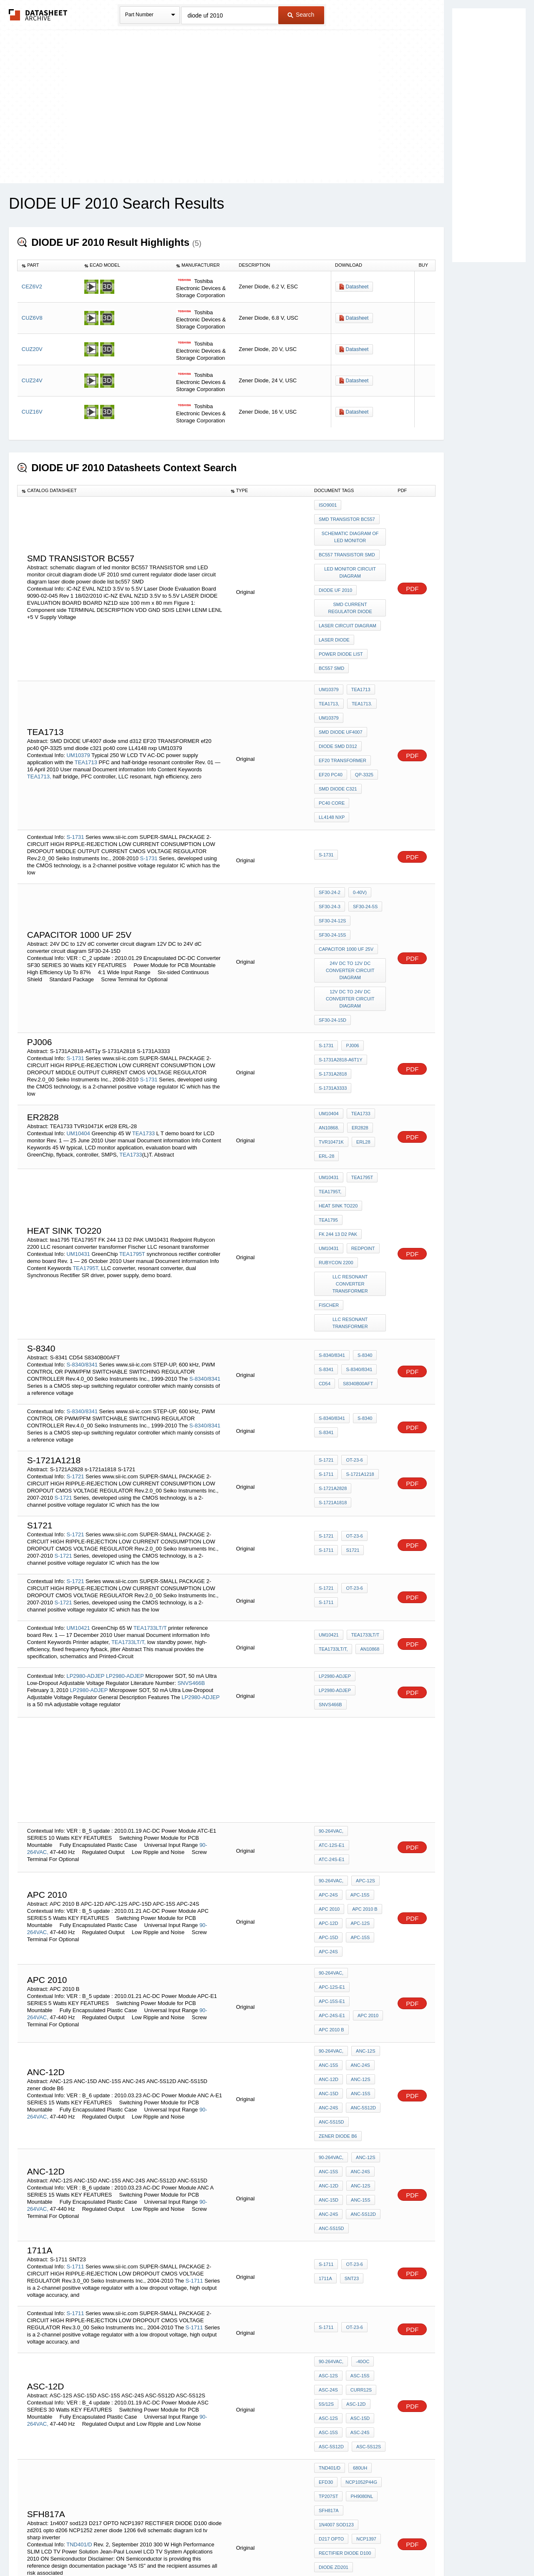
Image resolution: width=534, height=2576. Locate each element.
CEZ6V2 (32, 286)
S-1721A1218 (358, 1346)
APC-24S (328, 1755)
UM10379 (78, 703)
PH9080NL (359, 2264)
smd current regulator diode (351, 590)
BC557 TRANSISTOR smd (347, 545)
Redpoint (361, 1131)
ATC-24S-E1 (332, 1716)
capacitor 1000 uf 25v (346, 864)
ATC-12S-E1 (367, 1705)
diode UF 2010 (335, 575)
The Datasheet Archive (38, 14)
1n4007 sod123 (336, 2287)
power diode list (341, 627)
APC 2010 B (362, 1766)
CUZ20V (32, 349)
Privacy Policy (185, 2548)
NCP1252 (364, 2332)
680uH (358, 2242)
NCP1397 (364, 2298)
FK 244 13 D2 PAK (338, 1120)
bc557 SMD (331, 638)
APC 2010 (329, 1766)
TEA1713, (39, 724)
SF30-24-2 (329, 819)
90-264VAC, (331, 1705)
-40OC (360, 2156)
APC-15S (358, 1755)
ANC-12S (363, 1883)
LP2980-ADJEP (85, 1544)
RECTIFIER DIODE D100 (345, 2309)
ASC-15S (358, 2167)
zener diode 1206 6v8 (345, 2343)
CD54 (324, 1251)
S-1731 (75, 764)
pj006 (350, 955)
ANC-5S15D (331, 1939)
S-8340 (362, 1228)
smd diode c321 (338, 736)
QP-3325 (362, 724)
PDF (412, 572)
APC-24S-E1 (368, 1841)
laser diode (334, 616)
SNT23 (350, 2073)
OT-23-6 (352, 1334)
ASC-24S (328, 2178)
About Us (422, 2548)
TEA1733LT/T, (128, 1511)
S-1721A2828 (333, 1357)
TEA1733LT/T (150, 1497)
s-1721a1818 (333, 1368)
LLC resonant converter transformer (351, 1161)
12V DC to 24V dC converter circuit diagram (351, 908)
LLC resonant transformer (351, 1195)
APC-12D (328, 1777)
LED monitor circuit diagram (351, 561)
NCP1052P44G (359, 2253)
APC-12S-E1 (367, 1830)
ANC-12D (328, 1906)
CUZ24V (32, 380)
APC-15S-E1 (332, 1841)
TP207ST (328, 2264)
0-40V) (358, 819)
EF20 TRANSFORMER (342, 713)
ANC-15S (328, 1894)
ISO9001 (328, 505)
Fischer (329, 1179)
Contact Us (391, 2548)
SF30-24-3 (329, 830)
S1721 (350, 1419)
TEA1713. (360, 668)
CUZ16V (32, 412)
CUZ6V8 (32, 318)
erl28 (361, 1043)
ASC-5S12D (331, 2223)
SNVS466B (191, 1551)
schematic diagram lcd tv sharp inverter (351, 2358)
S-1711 (326, 1346)
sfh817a (329, 2275)
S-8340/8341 (81, 1233)
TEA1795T (132, 1137)
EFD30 (326, 2253)
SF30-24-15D (332, 926)
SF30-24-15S (332, 853)
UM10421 (78, 1497)
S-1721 (75, 1345)
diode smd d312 (338, 702)
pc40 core (332, 747)
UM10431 (78, 1137)
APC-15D (328, 1788)
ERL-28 (326, 1054)
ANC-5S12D (361, 1928)
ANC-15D (328, 1917)
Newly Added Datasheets (130, 2548)
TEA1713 (86, 710)
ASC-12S (328, 2167)
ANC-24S (358, 1894)
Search (300, 14)
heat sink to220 (338, 1098)
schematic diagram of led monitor (351, 531)
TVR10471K (331, 1043)
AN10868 (367, 1517)
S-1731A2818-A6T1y (341, 966)
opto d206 (331, 2332)
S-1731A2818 (333, 977)
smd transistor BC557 (347, 516)
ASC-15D (358, 2201)
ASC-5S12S (366, 2223)
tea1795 (328, 1109)
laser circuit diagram (347, 605)
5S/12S (326, 2189)
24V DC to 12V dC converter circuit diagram (351, 883)
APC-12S (363, 1743)
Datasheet (357, 287)
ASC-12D (353, 2189)
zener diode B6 (338, 1951)
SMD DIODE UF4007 (341, 691)
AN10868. (329, 1031)
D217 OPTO (331, 2298)
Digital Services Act (348, 2548)
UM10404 (78, 1034)
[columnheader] (49, 265)
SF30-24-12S (332, 842)
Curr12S (359, 2178)
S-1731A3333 (333, 989)
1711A (325, 2073)
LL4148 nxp (368, 747)
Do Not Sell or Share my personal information (262, 2548)
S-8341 (326, 1240)
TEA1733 (143, 1034)
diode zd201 (333, 2320)
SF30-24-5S (363, 830)
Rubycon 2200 (336, 1143)
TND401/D (79, 2302)
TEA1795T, (86, 1152)
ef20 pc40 (331, 724)
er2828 (358, 1031)
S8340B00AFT (356, 1251)
